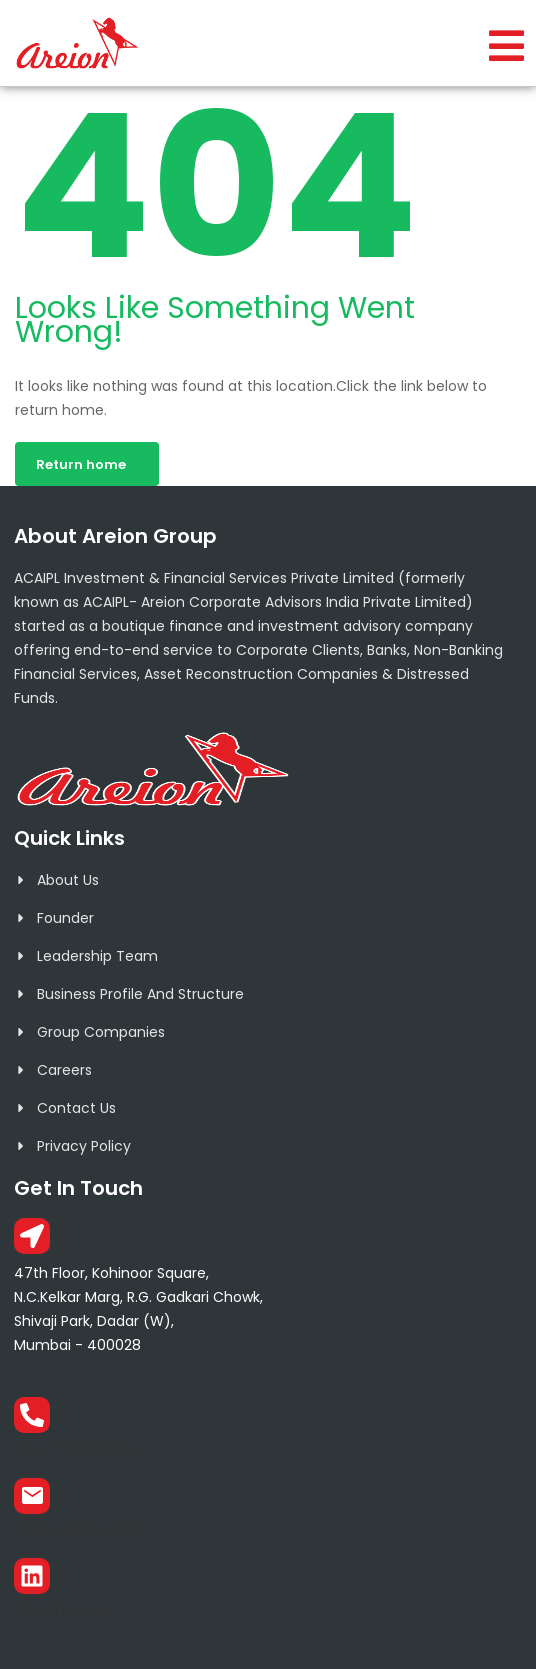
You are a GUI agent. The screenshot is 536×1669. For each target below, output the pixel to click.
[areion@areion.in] (32, 1496)
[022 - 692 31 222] (32, 1415)
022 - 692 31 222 (75, 1448)
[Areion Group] (32, 1576)
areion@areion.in (80, 1529)
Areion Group (66, 1609)
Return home (81, 464)
